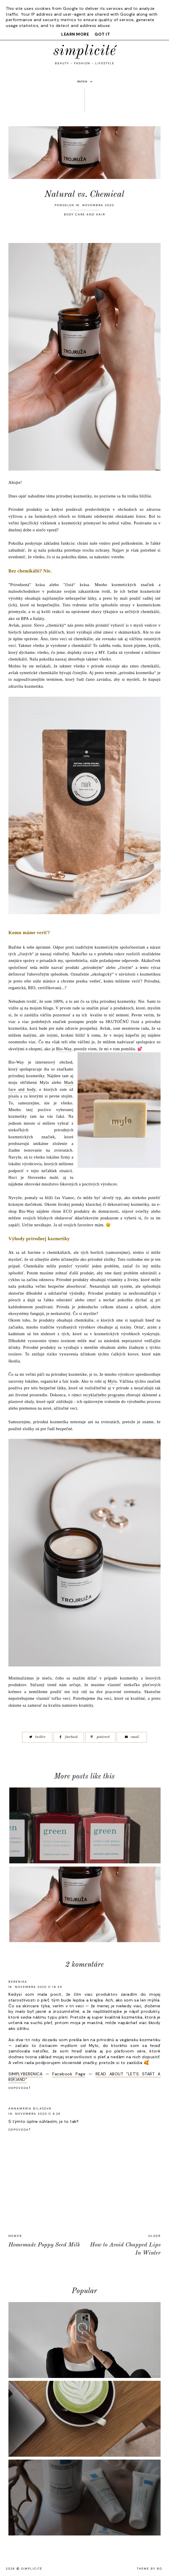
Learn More (75, 34)
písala (13, 1096)
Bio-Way (63, 1049)
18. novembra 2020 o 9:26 (34, 2114)
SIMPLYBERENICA (25, 2073)
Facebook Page (68, 2073)
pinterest (100, 1737)
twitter (37, 1737)
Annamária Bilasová (30, 2108)
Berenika (17, 1982)
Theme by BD (149, 2568)
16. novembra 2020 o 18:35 (35, 1987)
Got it (102, 34)
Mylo (112, 1381)
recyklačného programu (104, 1395)
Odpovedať (19, 2088)
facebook (69, 1737)
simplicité (84, 51)
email (132, 1737)
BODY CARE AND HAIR (84, 214)
